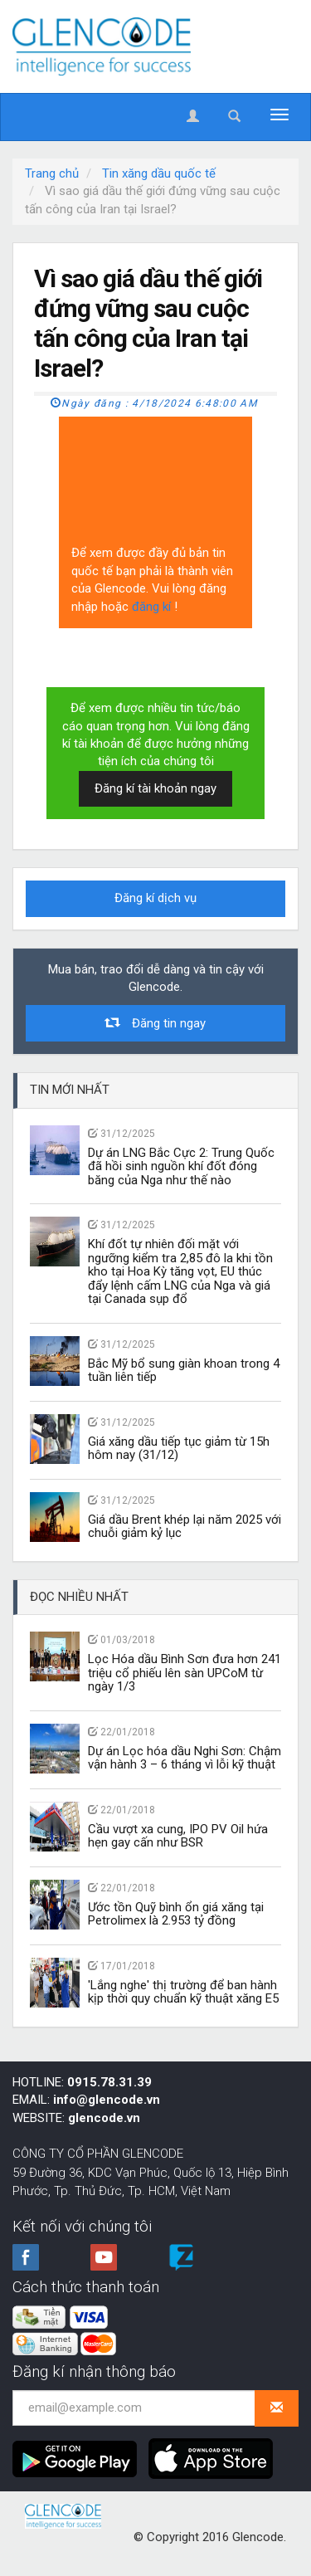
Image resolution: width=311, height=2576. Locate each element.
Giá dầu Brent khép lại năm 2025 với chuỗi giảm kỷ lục (184, 1526)
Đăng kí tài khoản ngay (155, 788)
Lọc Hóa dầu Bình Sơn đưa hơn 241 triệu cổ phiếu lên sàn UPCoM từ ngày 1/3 (184, 1672)
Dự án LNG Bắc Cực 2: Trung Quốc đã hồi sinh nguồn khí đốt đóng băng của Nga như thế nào (181, 1166)
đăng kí (153, 606)
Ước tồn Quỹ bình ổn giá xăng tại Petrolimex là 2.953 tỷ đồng (176, 1914)
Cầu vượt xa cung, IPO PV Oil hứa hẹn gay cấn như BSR (178, 1836)
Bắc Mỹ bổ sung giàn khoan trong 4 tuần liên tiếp (183, 1370)
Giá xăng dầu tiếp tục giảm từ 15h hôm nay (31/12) (179, 1448)
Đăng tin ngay (156, 1023)
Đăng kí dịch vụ (155, 897)
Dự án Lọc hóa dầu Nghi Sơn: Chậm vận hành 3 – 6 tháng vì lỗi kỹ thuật (184, 1758)
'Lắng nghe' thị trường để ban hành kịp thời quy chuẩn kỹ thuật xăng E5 (183, 1992)
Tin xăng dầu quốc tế (159, 173)
